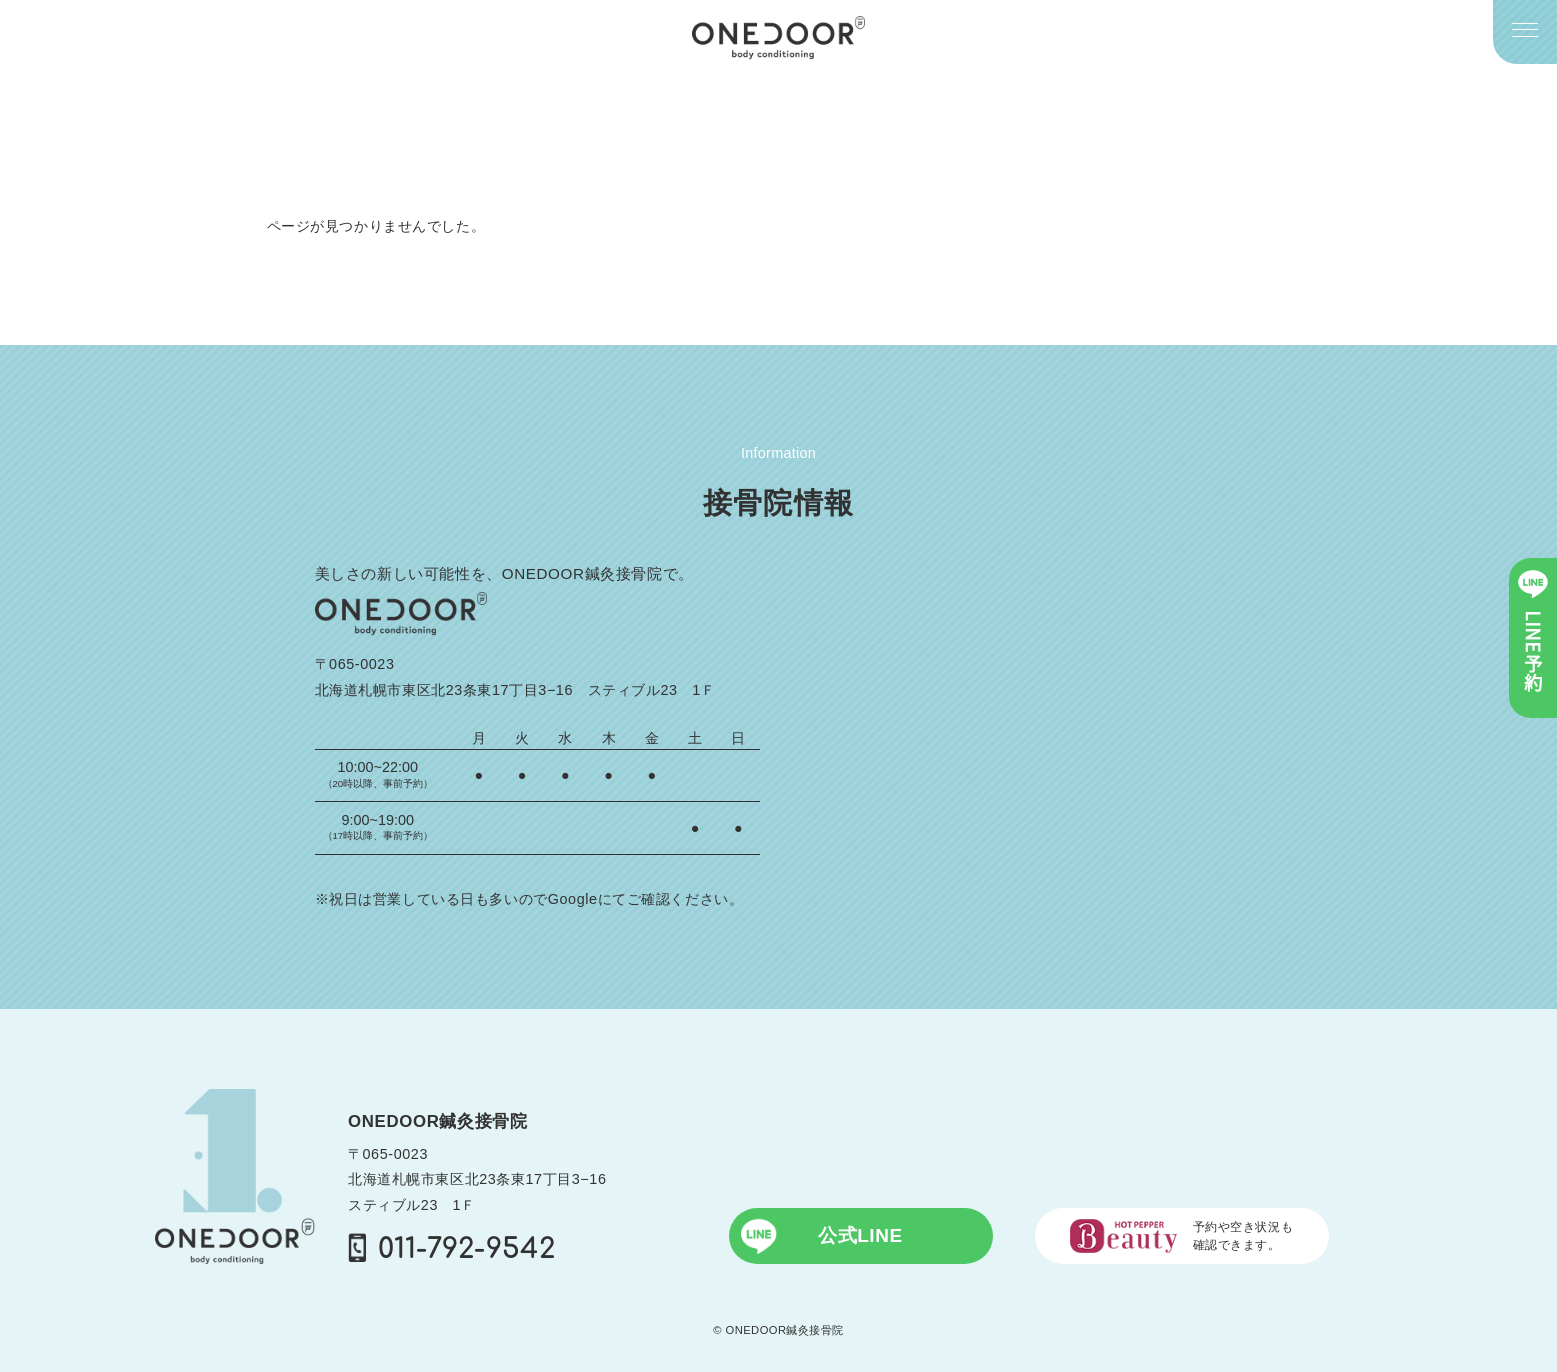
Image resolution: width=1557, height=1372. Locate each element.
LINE (1533, 631)
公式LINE (822, 1236)
